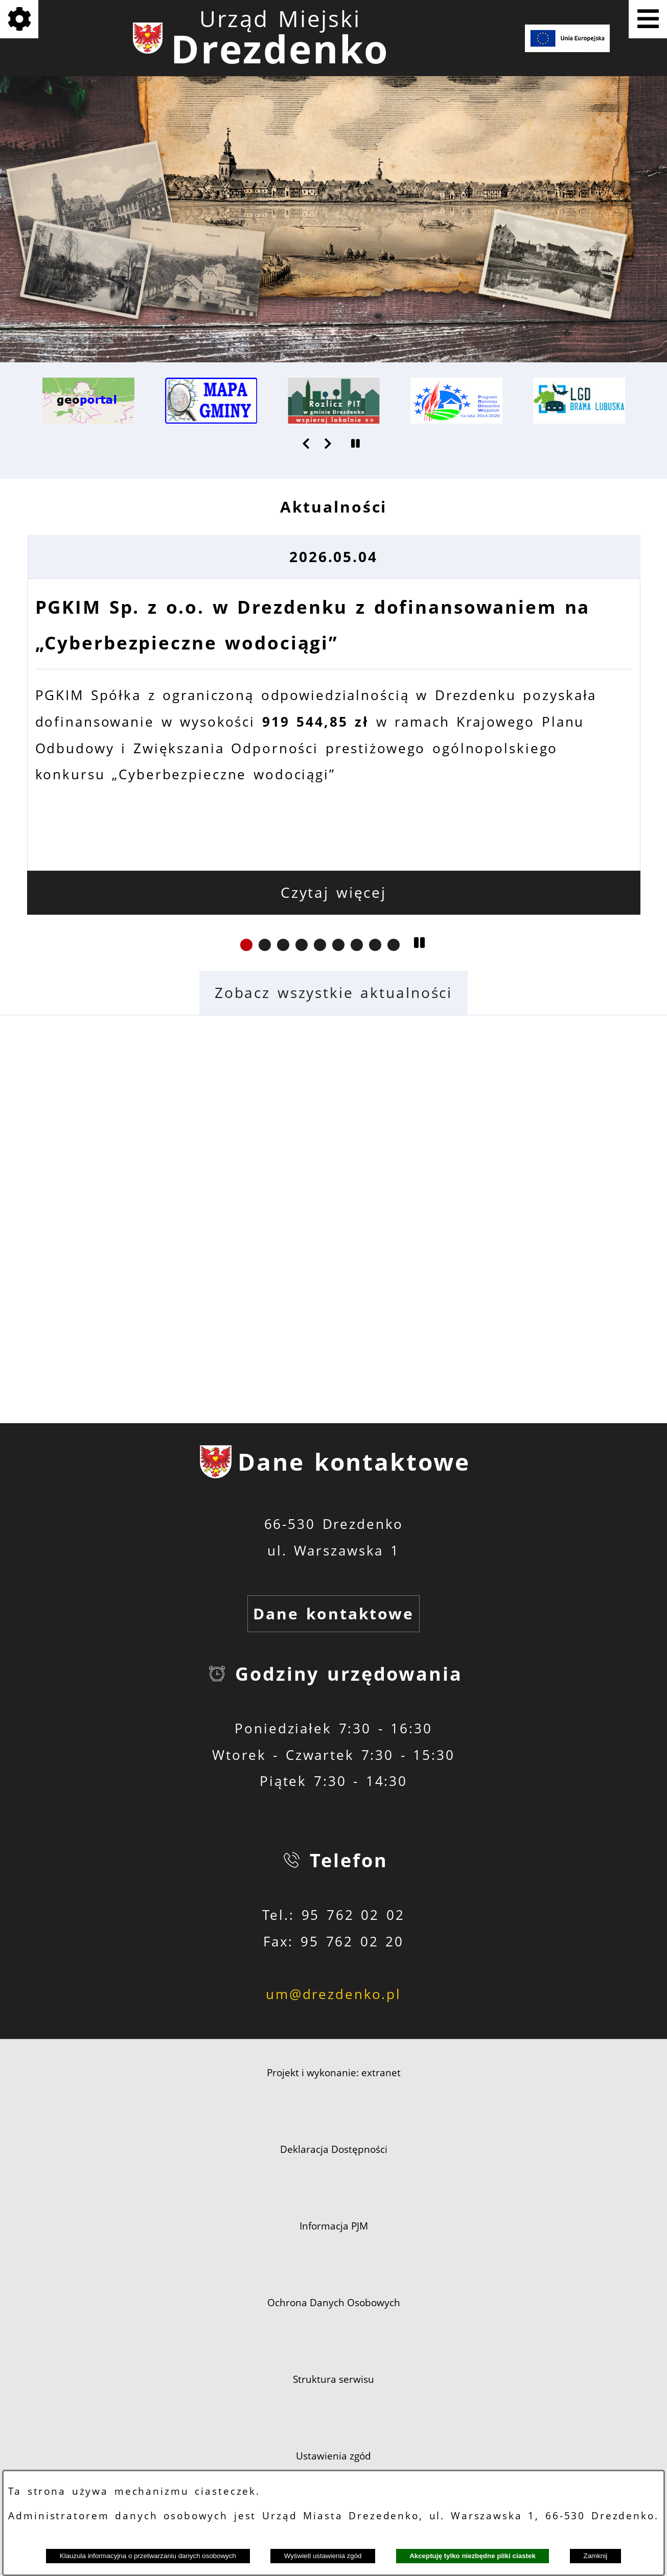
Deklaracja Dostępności (333, 2149)
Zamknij (596, 2556)
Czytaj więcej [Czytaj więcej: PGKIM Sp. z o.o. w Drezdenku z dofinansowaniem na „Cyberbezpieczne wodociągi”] (333, 892)
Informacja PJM (334, 2226)
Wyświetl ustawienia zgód (323, 2556)
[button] (306, 443)
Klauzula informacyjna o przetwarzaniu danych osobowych (148, 2556)
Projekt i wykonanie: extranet (334, 2072)
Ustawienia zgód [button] (333, 2456)
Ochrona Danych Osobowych (333, 2302)
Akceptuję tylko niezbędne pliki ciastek (472, 2556)
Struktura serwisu (333, 2379)
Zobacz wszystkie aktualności (333, 992)
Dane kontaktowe (333, 1613)
